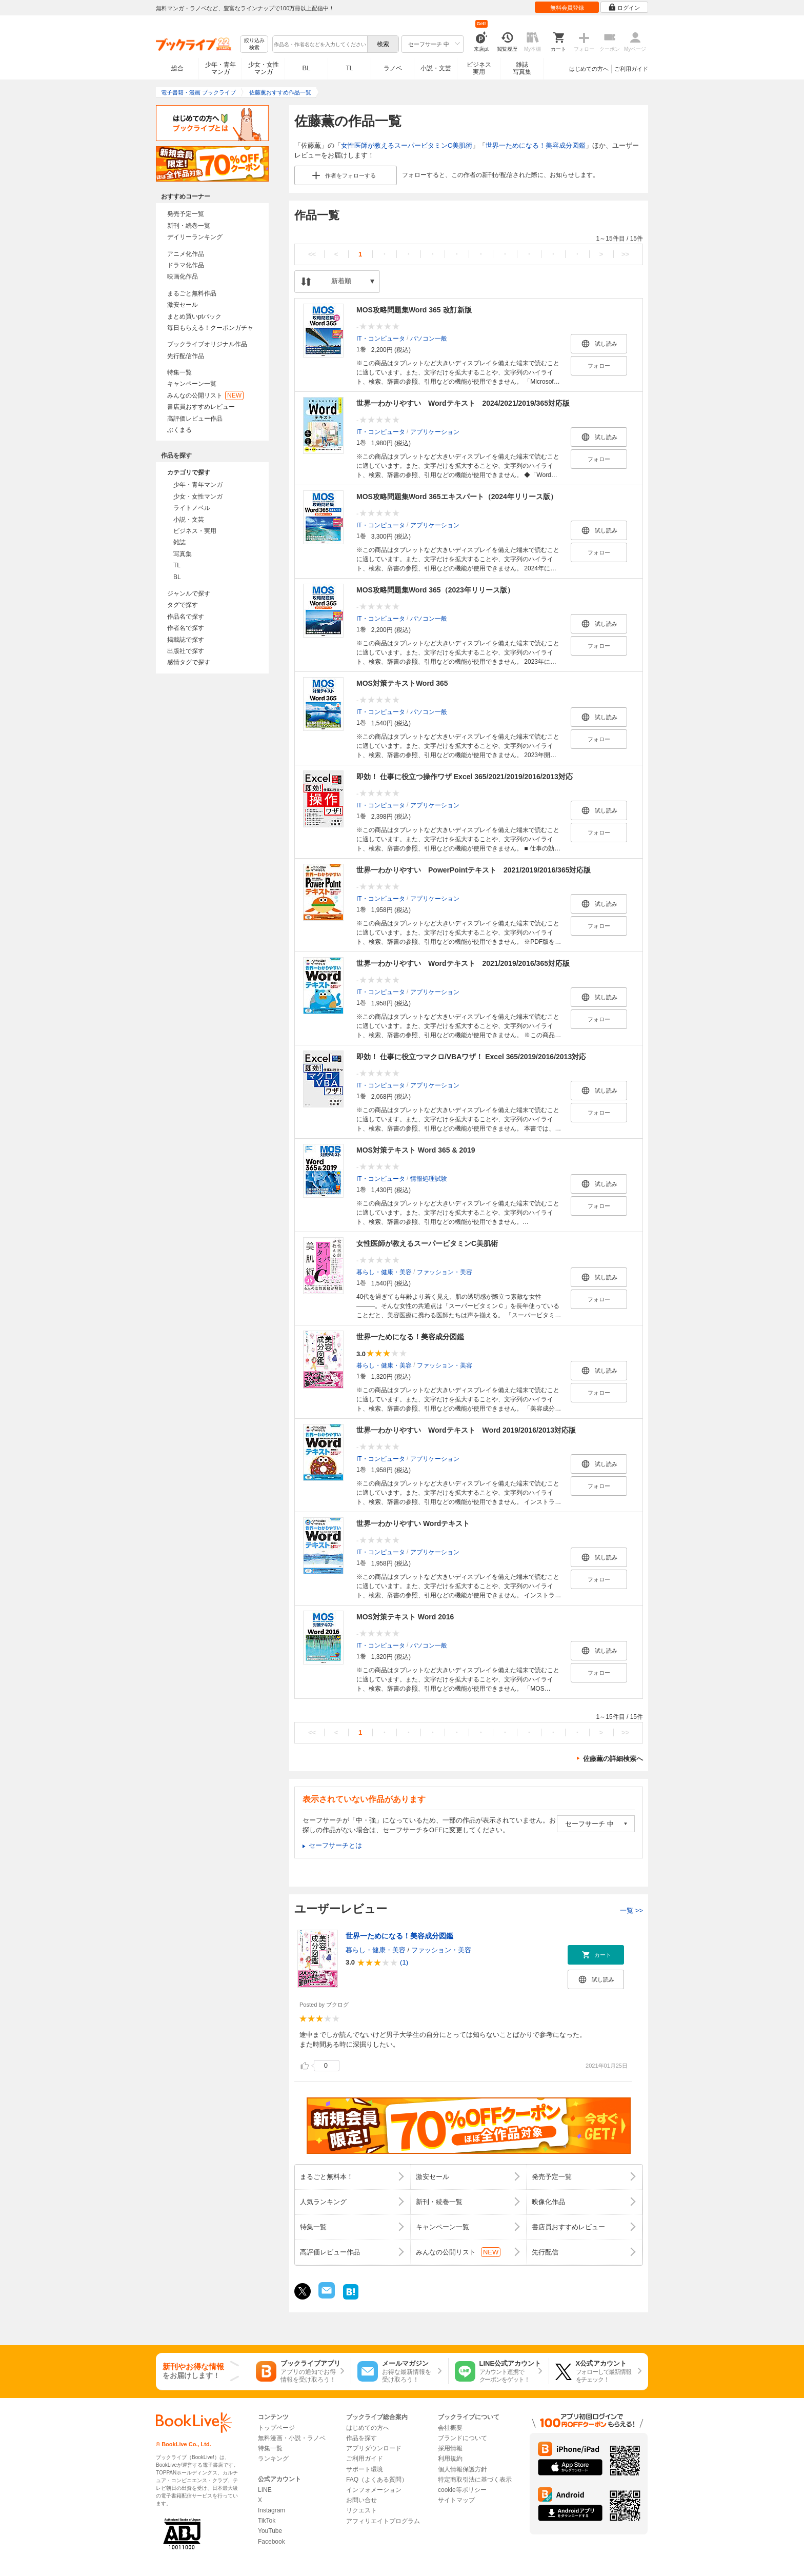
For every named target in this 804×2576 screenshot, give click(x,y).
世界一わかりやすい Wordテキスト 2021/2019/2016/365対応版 (463, 963)
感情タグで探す (188, 662)
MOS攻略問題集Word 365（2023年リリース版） (435, 590)
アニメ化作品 (185, 253)
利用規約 (450, 2458)
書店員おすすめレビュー (201, 406)
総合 (177, 68)
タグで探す (182, 604)
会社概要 (450, 2427)
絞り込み (254, 44)
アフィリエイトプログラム (383, 2521)
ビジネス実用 (479, 68)
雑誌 (179, 542)
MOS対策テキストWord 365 (402, 683)
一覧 (631, 1910)
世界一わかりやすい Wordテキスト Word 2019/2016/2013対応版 (466, 1430)
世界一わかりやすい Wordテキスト (413, 1523)
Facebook (271, 2541)
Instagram (271, 2510)
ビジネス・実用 (194, 530)
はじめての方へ (589, 69)
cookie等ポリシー (462, 2489)
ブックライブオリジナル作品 (207, 344)
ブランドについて (462, 2438)
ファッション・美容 (444, 1271)
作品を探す (361, 2438)
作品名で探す (185, 616)
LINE (265, 2489)
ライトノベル (191, 507)
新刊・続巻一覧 (188, 225)
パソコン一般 (428, 338)
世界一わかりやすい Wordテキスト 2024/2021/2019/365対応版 (463, 403)
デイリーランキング (195, 237)
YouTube (270, 2530)
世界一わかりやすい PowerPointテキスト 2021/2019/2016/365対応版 (473, 870)
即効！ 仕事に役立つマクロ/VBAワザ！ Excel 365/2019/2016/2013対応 (471, 1057)
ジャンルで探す (188, 593)
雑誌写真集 (522, 68)
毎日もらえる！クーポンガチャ (210, 327)
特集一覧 (179, 372)
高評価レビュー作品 (195, 418)
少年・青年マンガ (220, 68)
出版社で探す (185, 651)
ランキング (273, 2458)
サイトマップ (456, 2500)
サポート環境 (364, 2469)
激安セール (182, 304)
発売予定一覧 (185, 213)
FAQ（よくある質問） (377, 2479)
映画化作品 (182, 276)
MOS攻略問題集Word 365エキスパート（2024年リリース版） (456, 496)
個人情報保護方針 (462, 2469)
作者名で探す (185, 627)
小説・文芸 (435, 68)
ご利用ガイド (631, 69)
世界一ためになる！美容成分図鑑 (536, 145)
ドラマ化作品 (185, 265)
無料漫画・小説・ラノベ (292, 2438)
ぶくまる (179, 429)
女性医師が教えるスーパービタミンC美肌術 (406, 145)
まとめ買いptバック (194, 316)
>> (625, 254)
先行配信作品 (185, 356)
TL (349, 68)
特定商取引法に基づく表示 (475, 2479)
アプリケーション (434, 431)
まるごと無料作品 (191, 293)
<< (312, 254)
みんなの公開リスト (205, 395)
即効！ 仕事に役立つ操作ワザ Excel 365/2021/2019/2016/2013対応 (464, 776)
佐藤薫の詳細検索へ (613, 1758)
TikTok (266, 2520)
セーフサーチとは (335, 1845)
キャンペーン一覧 (191, 383)
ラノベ (393, 68)
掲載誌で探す (185, 639)
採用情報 (450, 2448)
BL (307, 68)
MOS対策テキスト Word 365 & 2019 (415, 1150)
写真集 (182, 554)
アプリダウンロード (373, 2448)
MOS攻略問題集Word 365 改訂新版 (414, 310)
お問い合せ (361, 2500)
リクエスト (361, 2510)
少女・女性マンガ (263, 68)
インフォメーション (373, 2489)
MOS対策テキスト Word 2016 (405, 1617)
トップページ (276, 2427)
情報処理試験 (428, 1178)
